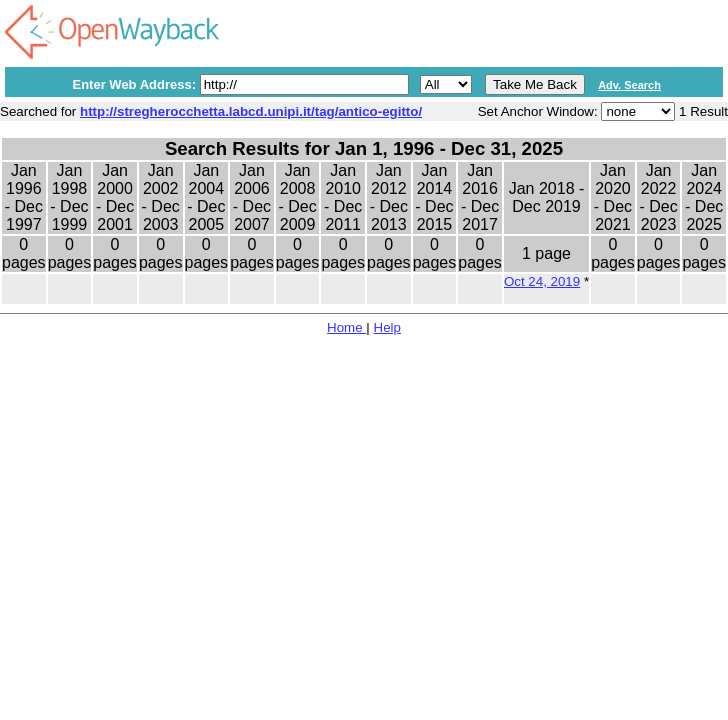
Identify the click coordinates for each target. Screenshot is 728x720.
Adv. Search (629, 85)
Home (346, 327)
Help (387, 327)
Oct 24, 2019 (542, 281)
